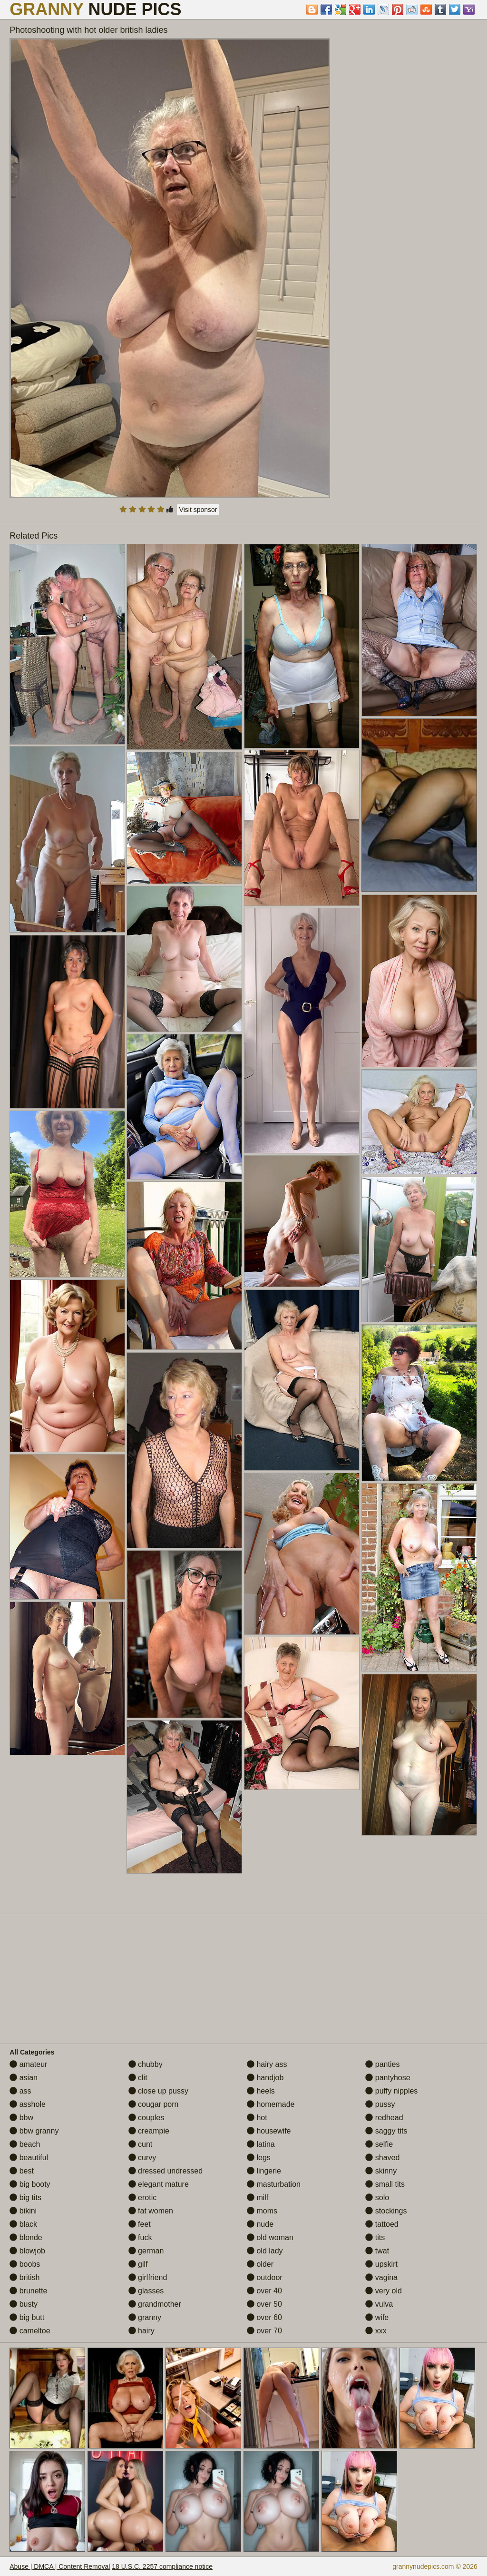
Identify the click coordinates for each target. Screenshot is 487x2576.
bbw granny (34, 2131)
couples (146, 2118)
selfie (379, 2144)
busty (24, 2304)
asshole (28, 2104)
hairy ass (267, 2064)
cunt (140, 2144)
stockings (386, 2211)
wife (377, 2317)
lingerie (264, 2171)
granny (144, 2317)
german (146, 2251)
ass (20, 2091)
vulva (379, 2304)
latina (261, 2144)
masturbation (274, 2184)
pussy (380, 2104)
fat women (150, 2211)
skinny (381, 2171)
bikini (23, 2211)
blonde (26, 2237)
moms (262, 2211)
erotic (142, 2197)
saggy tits (386, 2131)
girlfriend (147, 2277)
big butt (27, 2317)
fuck (140, 2237)
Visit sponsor (198, 509)
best (22, 2171)
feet (139, 2224)
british (24, 2277)
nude (260, 2224)
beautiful (29, 2157)
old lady (265, 2251)
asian (24, 2078)
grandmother (154, 2304)
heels (261, 2091)
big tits (25, 2197)
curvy (142, 2157)
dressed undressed (165, 2171)
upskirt (381, 2264)
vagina (381, 2277)
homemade (271, 2104)
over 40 (264, 2291)
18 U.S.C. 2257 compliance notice (162, 2566)
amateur (28, 2064)
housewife (269, 2131)
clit (137, 2078)
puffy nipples (391, 2091)
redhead (384, 2118)
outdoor (264, 2277)
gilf (138, 2264)
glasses (146, 2291)
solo (377, 2197)
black (23, 2224)
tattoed (381, 2224)
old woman (270, 2237)
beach (25, 2144)
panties (382, 2064)
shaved (382, 2157)
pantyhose (387, 2078)
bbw (21, 2118)
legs (259, 2157)
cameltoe (30, 2331)
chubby (145, 2064)
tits (375, 2237)
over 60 (264, 2317)
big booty (30, 2184)
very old (383, 2291)
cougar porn (153, 2104)
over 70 (264, 2331)
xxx (375, 2331)
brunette (28, 2291)
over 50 (264, 2304)
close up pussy (158, 2091)
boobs (25, 2264)
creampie (148, 2131)
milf (257, 2197)
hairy (141, 2331)
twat (377, 2251)
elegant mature (158, 2184)
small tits (385, 2184)
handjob (265, 2078)
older (260, 2264)
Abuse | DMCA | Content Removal (60, 2566)
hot (257, 2118)
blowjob (27, 2251)
